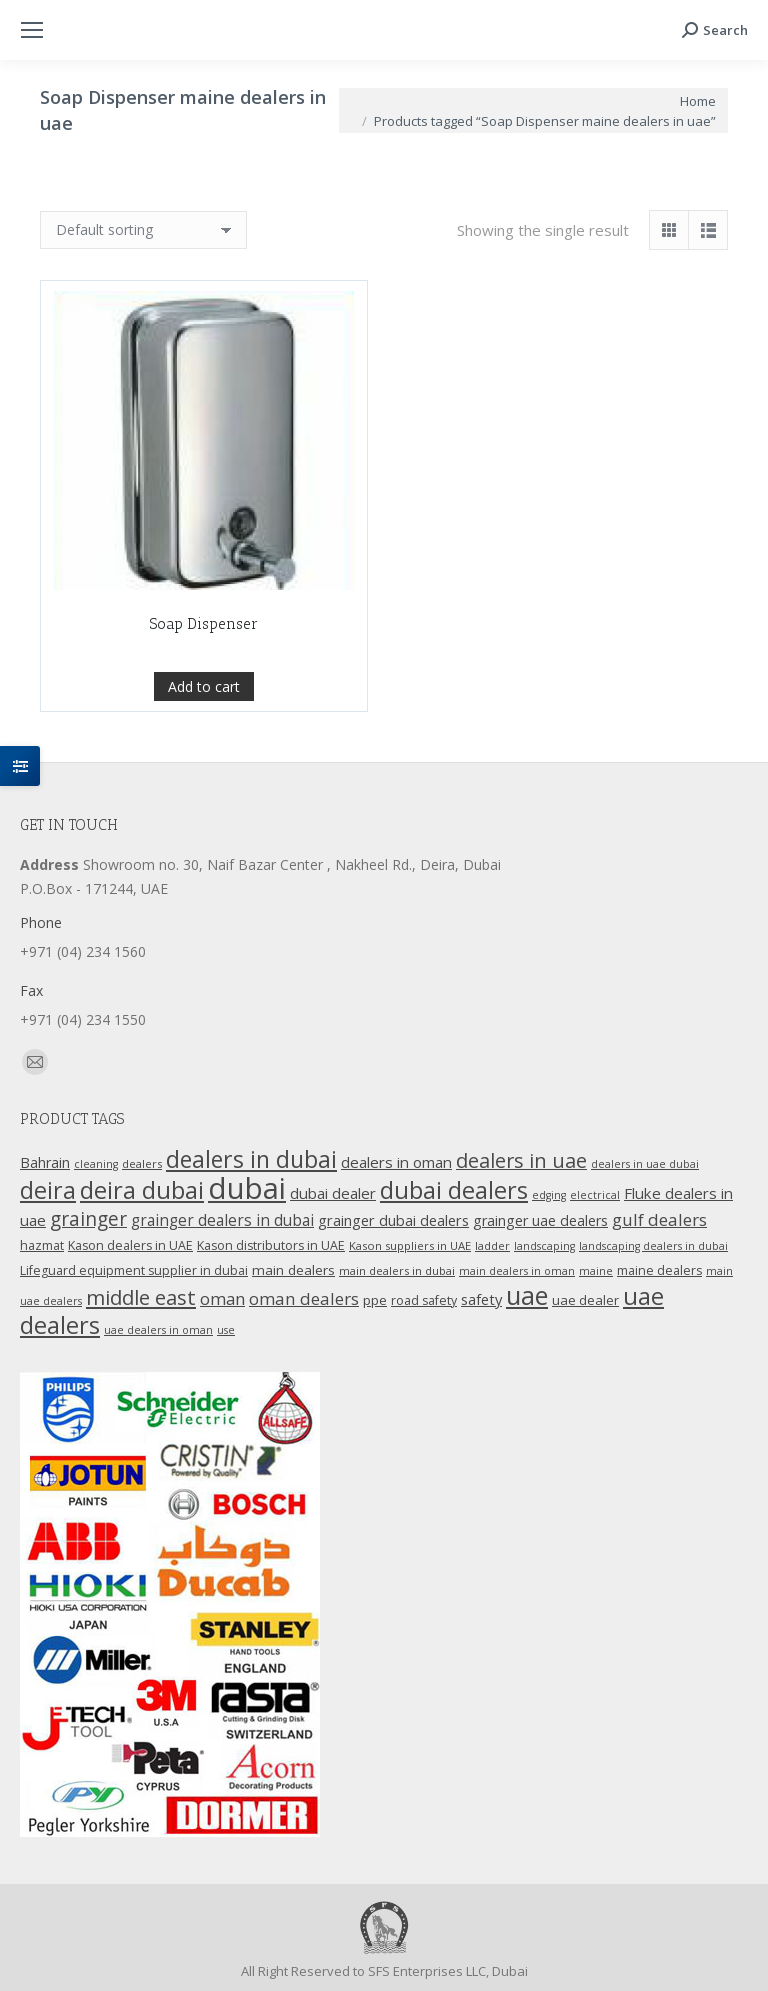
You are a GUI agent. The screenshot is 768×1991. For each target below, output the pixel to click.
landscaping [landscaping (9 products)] (544, 1246)
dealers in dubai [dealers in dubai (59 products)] (251, 1159)
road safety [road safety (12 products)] (424, 1300)
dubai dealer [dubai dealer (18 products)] (333, 1193)
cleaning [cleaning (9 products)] (96, 1164)
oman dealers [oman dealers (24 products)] (304, 1298)
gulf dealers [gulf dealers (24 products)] (659, 1219)
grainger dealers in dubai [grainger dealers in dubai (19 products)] (222, 1220)
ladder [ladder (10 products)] (492, 1245)
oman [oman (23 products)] (222, 1298)
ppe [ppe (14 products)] (375, 1300)
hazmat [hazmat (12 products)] (42, 1245)
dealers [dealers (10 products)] (142, 1163)
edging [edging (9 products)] (549, 1195)
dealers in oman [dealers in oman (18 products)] (396, 1162)
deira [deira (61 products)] (48, 1190)
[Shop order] (143, 230)
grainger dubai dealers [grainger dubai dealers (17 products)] (393, 1220)
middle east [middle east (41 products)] (141, 1297)
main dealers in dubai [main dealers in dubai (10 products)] (397, 1270)
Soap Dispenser (204, 670)
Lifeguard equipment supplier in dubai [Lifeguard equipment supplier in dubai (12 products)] (134, 1270)
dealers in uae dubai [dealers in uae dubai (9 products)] (645, 1164)
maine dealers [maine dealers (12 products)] (659, 1270)
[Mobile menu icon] (32, 30)
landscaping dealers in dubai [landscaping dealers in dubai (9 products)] (653, 1246)
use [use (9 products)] (226, 1330)
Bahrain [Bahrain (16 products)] (45, 1162)
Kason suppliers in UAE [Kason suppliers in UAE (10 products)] (410, 1245)
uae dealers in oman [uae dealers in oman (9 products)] (158, 1330)
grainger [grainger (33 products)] (88, 1219)
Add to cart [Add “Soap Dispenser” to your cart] (204, 732)
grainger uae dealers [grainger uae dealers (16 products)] (540, 1220)
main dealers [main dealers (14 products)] (293, 1270)
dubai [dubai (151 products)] (247, 1188)
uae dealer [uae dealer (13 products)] (585, 1300)
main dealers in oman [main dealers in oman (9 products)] (517, 1271)
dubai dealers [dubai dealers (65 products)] (454, 1190)
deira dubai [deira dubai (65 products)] (142, 1190)
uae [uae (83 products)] (527, 1295)
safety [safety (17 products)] (481, 1299)
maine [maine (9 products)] (596, 1271)
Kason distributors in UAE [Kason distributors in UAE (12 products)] (271, 1245)
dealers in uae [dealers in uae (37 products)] (521, 1160)
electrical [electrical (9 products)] (595, 1195)
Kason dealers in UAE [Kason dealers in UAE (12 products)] (130, 1245)
